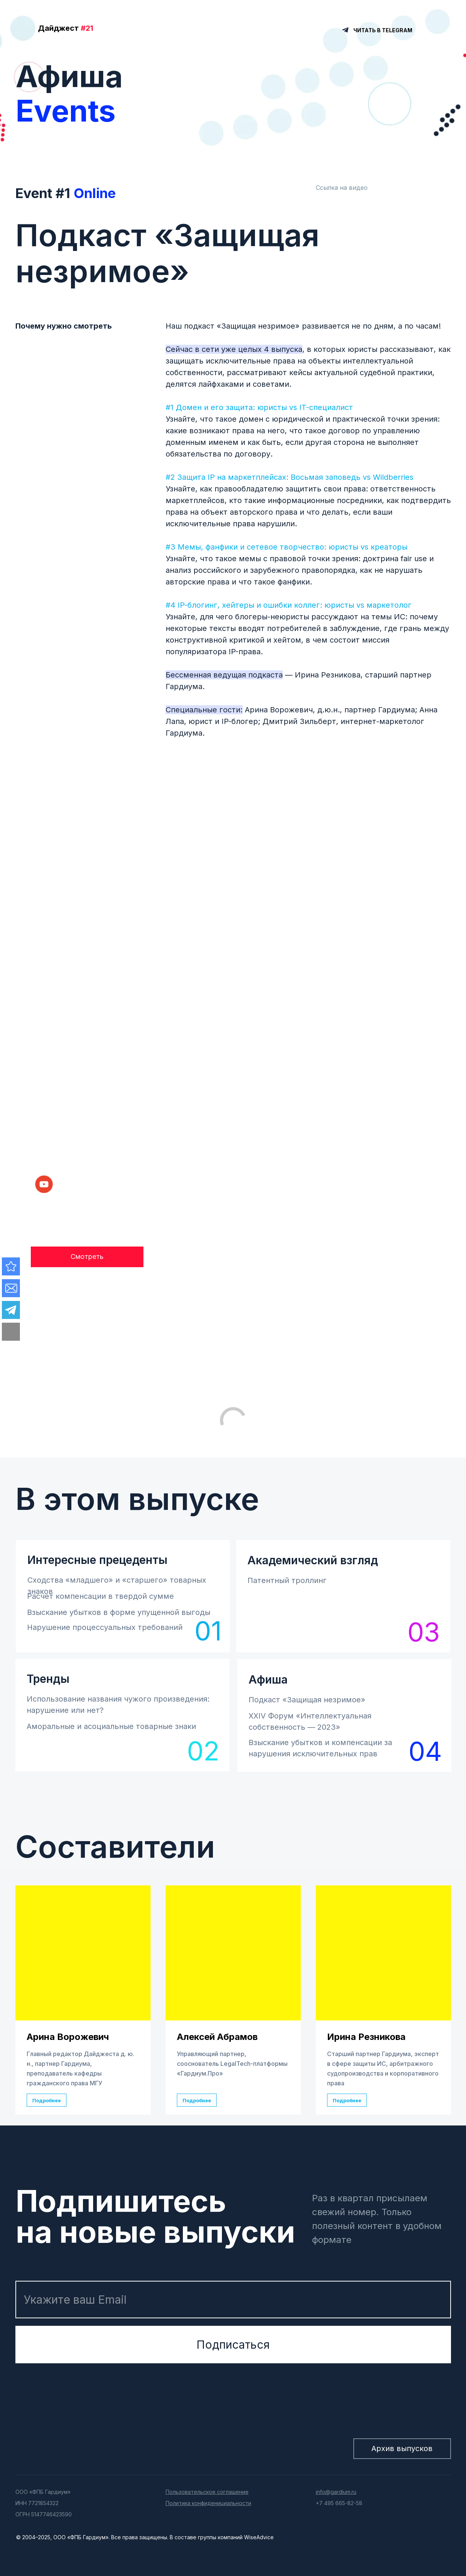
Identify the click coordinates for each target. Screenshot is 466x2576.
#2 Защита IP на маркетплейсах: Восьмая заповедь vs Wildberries (289, 477)
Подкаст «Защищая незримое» (307, 1699)
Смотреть (87, 1256)
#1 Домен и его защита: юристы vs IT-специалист (259, 407)
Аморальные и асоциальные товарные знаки (111, 1726)
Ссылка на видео (342, 187)
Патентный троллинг (287, 1580)
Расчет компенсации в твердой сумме (100, 1596)
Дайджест (65, 28)
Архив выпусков (402, 2448)
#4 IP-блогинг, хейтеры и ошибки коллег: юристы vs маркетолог (289, 605)
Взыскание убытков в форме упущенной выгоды (118, 1612)
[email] (233, 2299)
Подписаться (233, 2344)
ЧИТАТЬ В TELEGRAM (382, 30)
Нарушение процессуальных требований (104, 1627)
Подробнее (46, 2100)
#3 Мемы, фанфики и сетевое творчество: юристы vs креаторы (286, 546)
